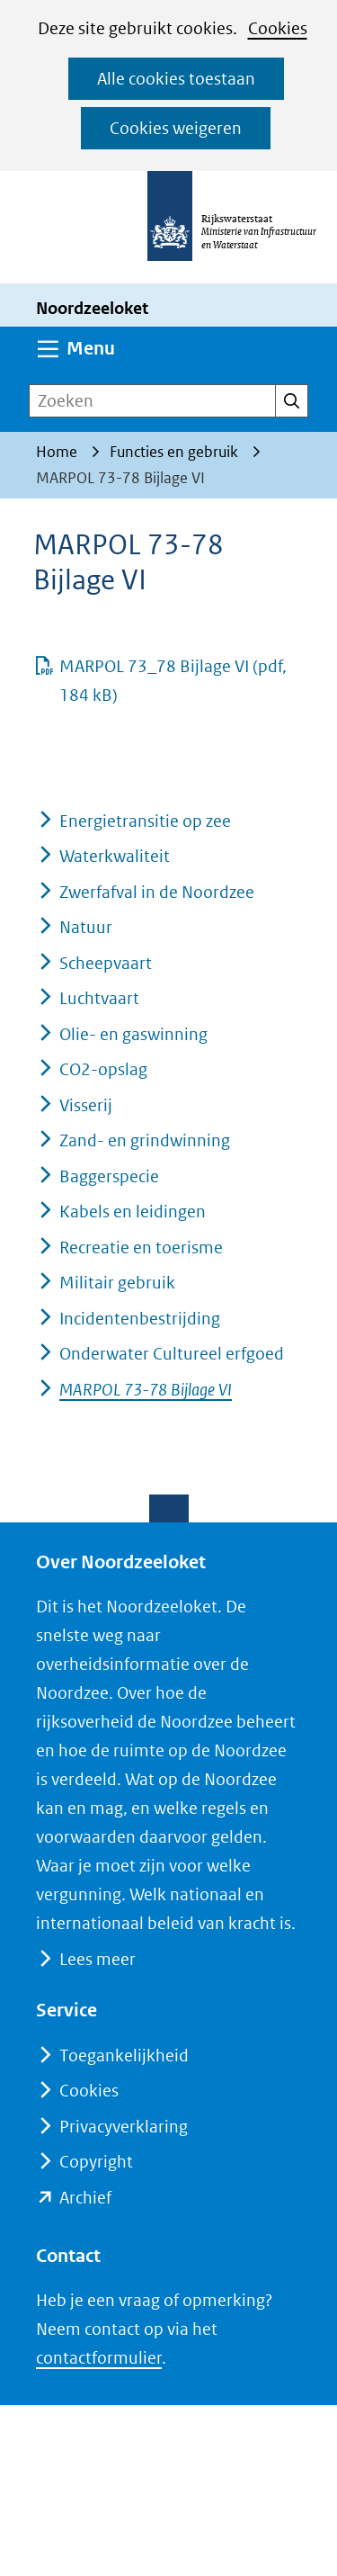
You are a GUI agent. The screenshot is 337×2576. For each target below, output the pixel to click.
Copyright (96, 2161)
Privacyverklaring (123, 2126)
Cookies (277, 28)
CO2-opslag (103, 1069)
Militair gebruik (117, 1282)
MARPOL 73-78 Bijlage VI (145, 1389)
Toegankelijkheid (124, 2055)
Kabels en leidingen (132, 1211)
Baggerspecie (109, 1176)
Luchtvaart (99, 998)
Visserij (85, 1105)
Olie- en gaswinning (133, 1034)
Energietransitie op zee (145, 821)
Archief (85, 2197)
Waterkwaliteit (114, 856)
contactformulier (99, 2357)
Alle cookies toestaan (176, 78)
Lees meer (97, 1959)
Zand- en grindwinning (144, 1140)
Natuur (85, 927)
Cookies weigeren (176, 128)
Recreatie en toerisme (141, 1247)
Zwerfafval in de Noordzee (156, 892)
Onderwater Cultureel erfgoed (171, 1353)
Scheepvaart (105, 963)
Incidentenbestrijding (139, 1318)
